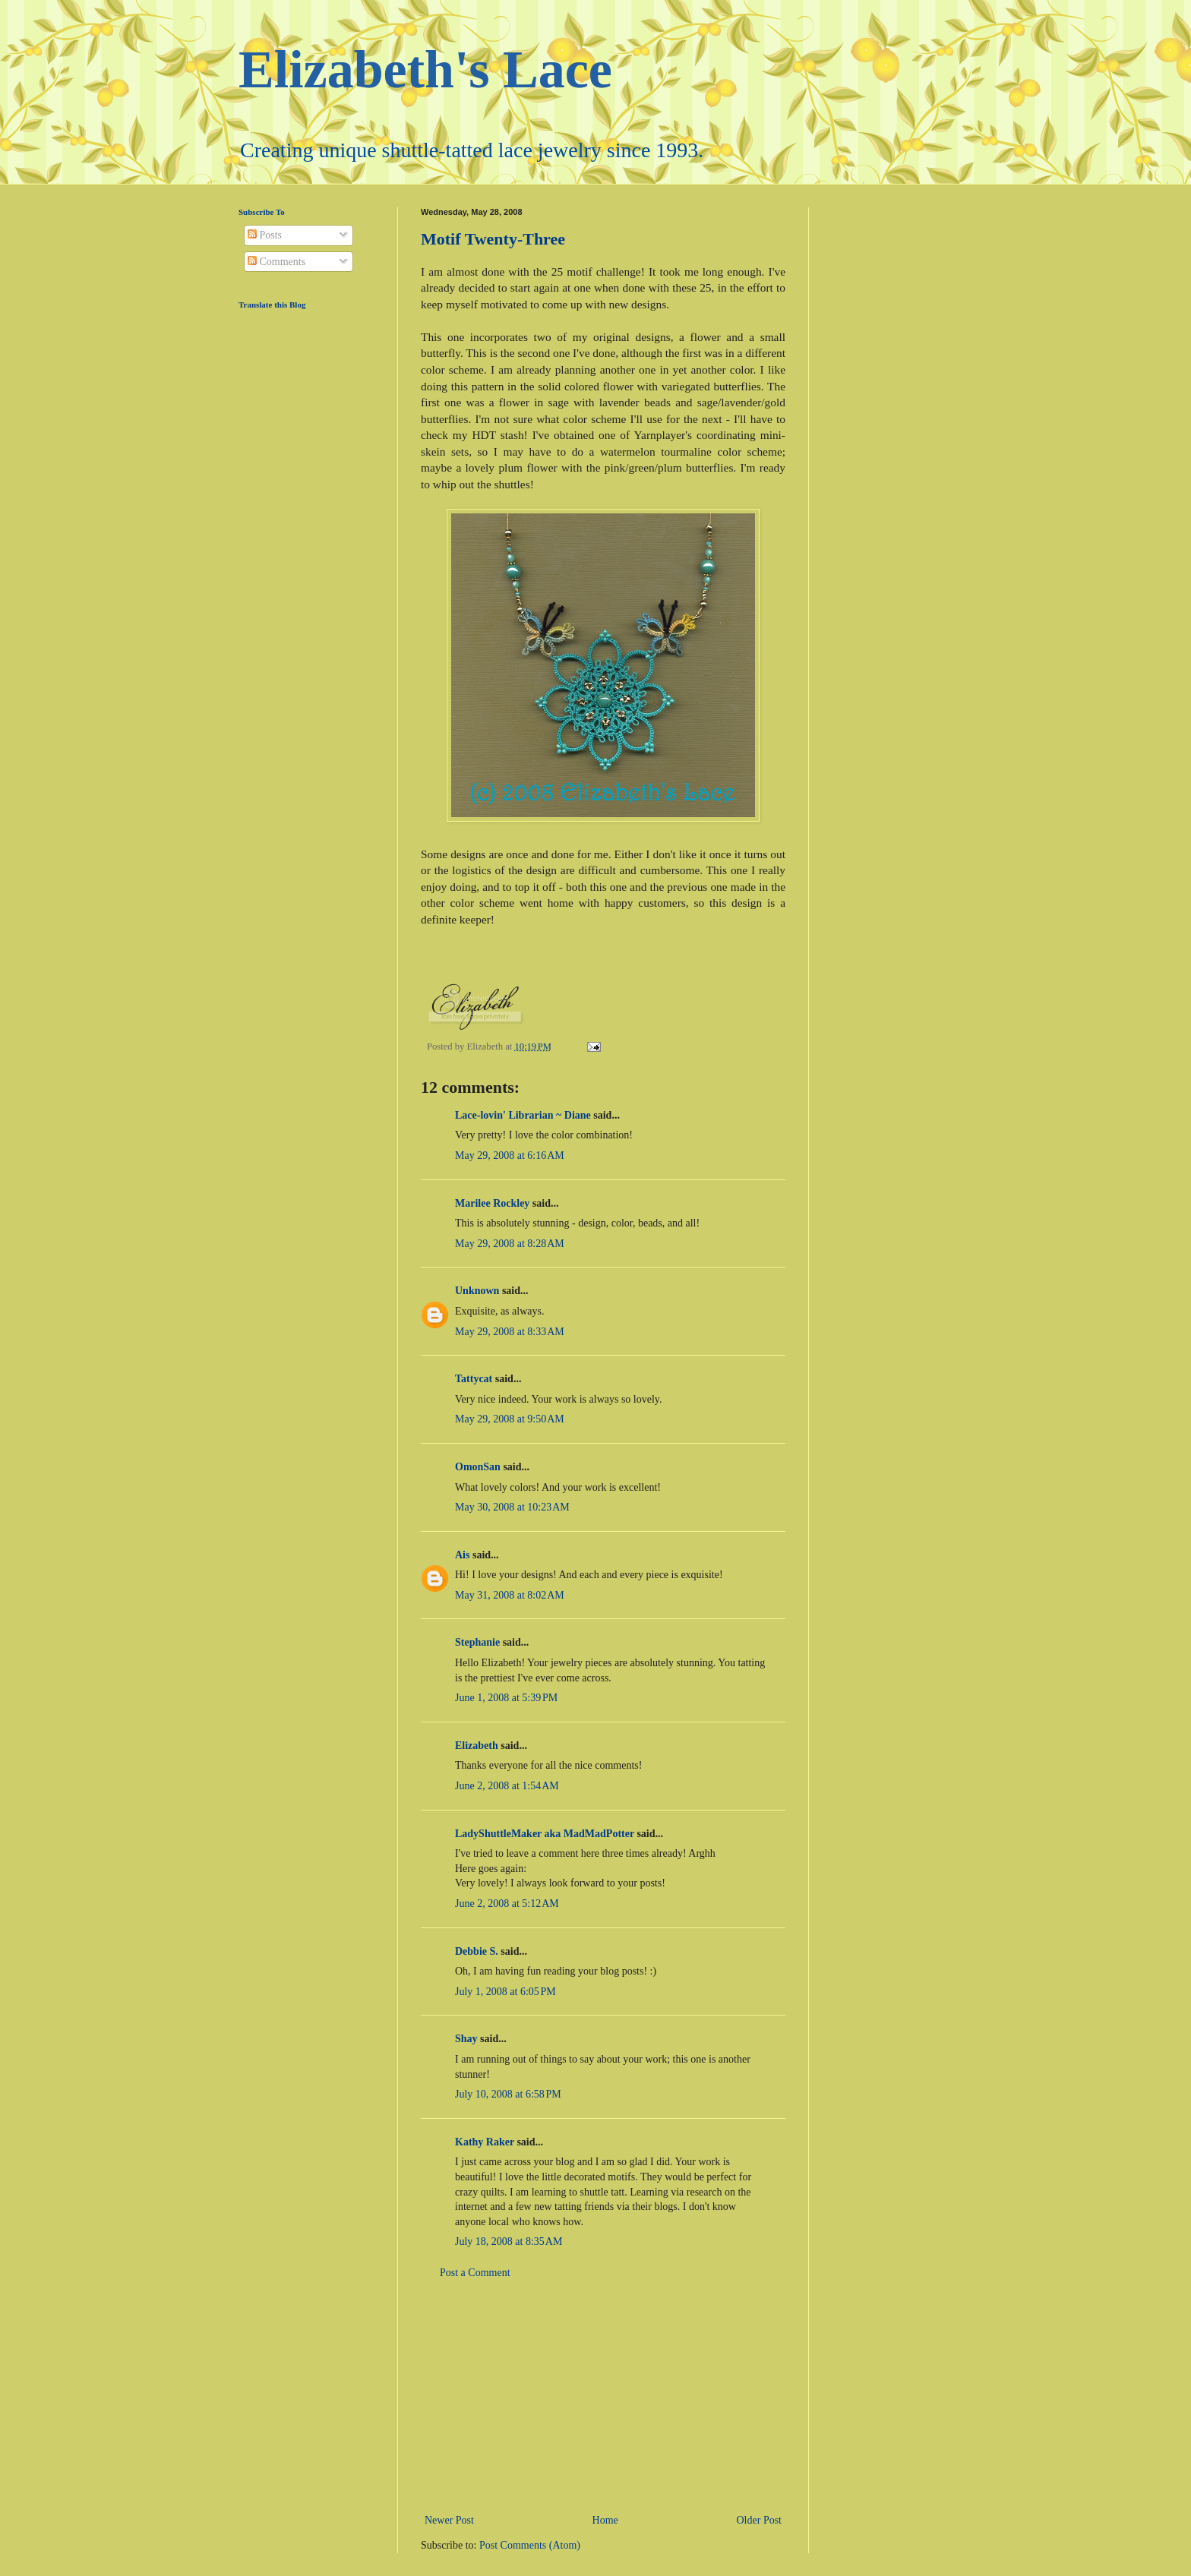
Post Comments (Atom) (529, 2545)
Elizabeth (476, 1745)
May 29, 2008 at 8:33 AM (509, 1331)
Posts (265, 235)
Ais (462, 1555)
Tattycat (473, 1378)
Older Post (759, 2520)
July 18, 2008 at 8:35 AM (508, 2241)
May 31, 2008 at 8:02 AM (509, 1595)
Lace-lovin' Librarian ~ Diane (523, 1115)
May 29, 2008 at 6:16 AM (509, 1155)
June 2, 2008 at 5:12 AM (507, 1903)
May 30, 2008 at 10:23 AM (512, 1507)
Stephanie (477, 1642)
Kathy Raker (484, 2142)
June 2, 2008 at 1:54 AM (507, 1786)
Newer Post (449, 2520)
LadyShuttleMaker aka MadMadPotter (544, 1833)
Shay (466, 2038)
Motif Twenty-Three (493, 238)
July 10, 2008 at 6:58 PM (508, 2094)
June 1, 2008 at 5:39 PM (506, 1697)
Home (605, 2520)
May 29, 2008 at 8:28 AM (509, 1243)
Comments (276, 261)
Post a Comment (475, 2272)
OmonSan (478, 1467)
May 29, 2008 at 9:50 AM (509, 1419)
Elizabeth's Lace (425, 69)
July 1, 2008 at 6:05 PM (505, 1991)
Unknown (477, 1290)
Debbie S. (476, 1951)
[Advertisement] (603, 2397)
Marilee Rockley (492, 1203)
